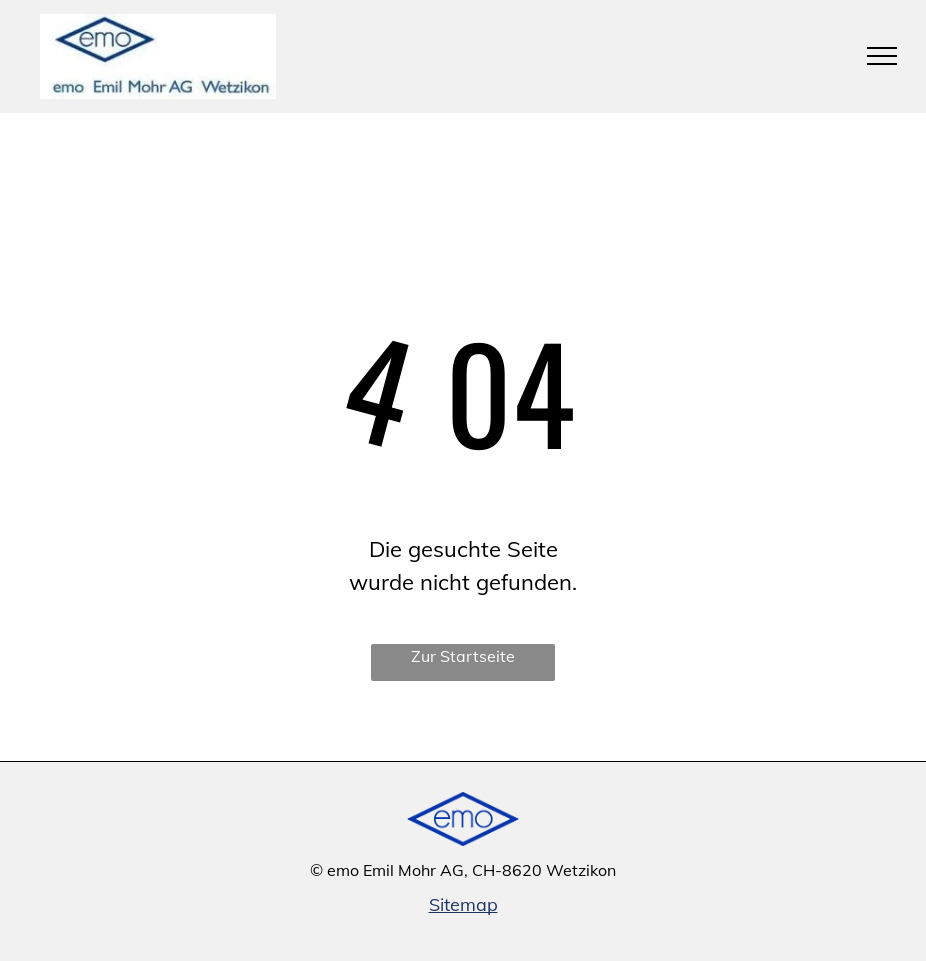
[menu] (882, 56)
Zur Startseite (463, 656)
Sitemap (463, 904)
